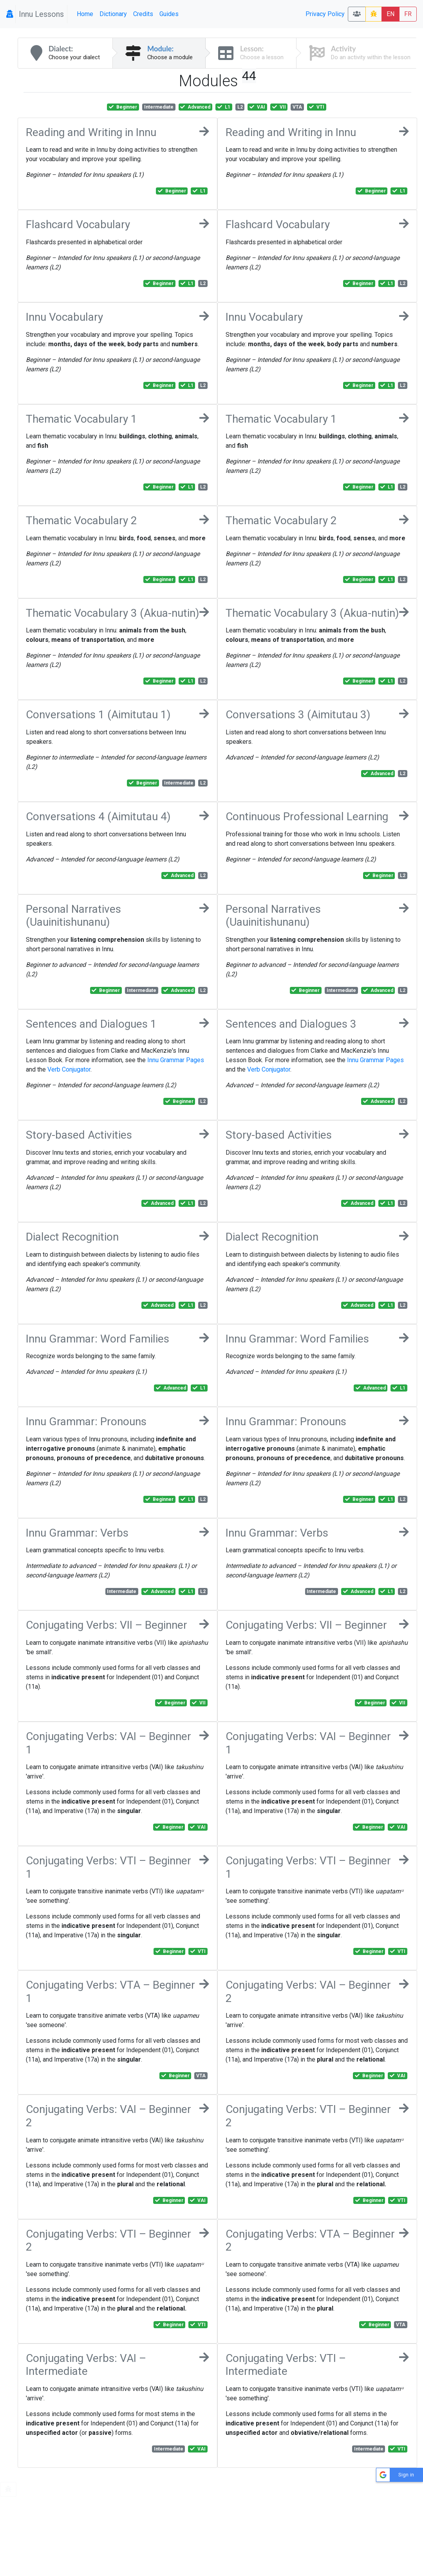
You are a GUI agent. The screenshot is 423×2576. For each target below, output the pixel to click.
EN (390, 14)
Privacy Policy (325, 14)
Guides (169, 14)
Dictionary (113, 14)
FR (408, 14)
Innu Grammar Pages (175, 1060)
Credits (143, 14)
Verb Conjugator (68, 1069)
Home (85, 14)
